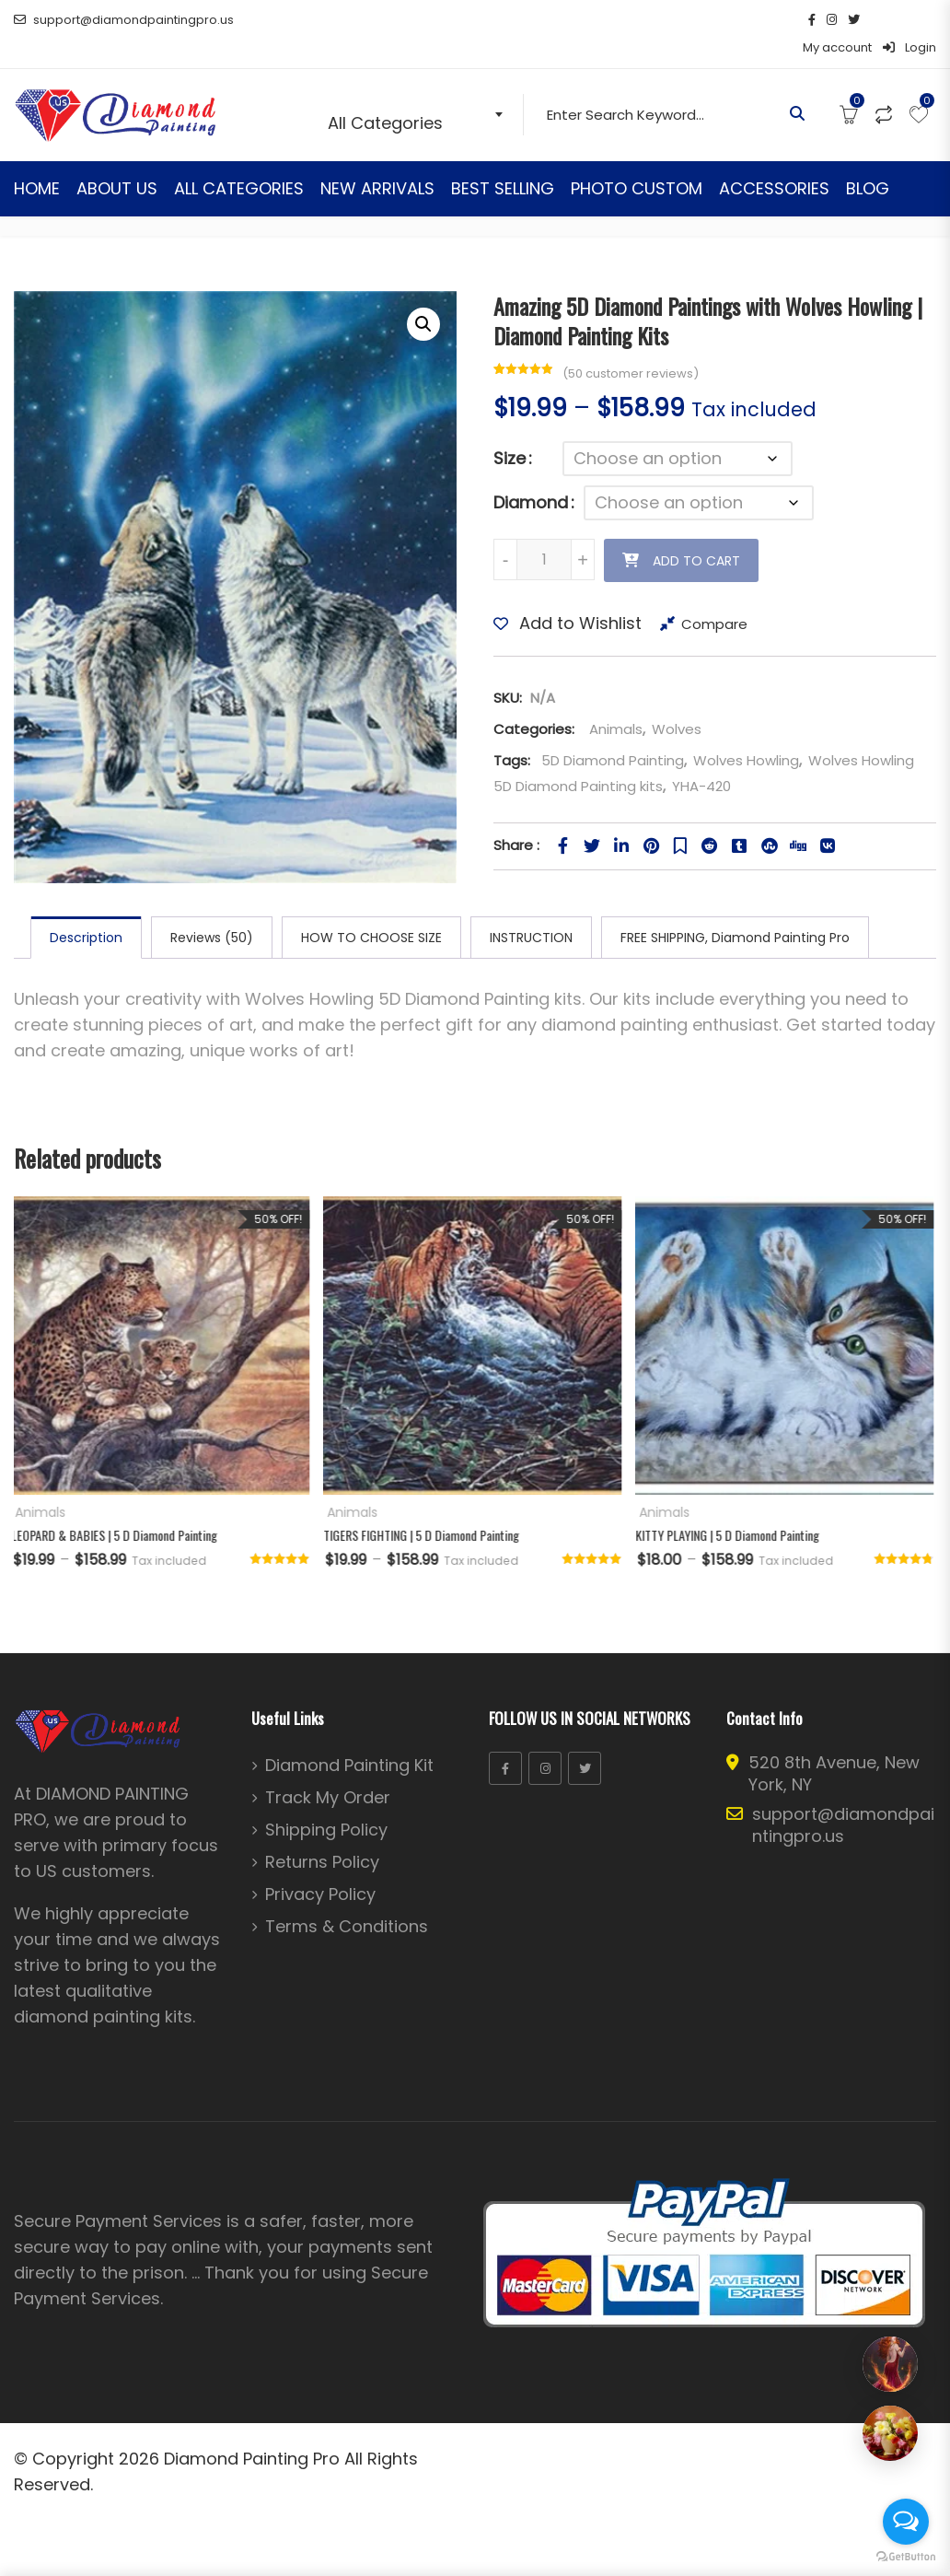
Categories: (533, 701)
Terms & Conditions (346, 1899)
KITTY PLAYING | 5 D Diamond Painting (730, 1507)
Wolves (676, 701)
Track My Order (327, 1770)
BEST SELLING (502, 160)
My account (837, 20)
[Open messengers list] (906, 2522)
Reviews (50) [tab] (211, 910)
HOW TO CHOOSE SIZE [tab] (371, 910)
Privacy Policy (320, 1867)
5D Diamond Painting (612, 732)
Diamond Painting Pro (252, 2430)
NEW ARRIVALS (377, 160)
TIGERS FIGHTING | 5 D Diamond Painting (424, 1507)
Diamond (530, 474)
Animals (614, 701)
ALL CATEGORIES (239, 160)
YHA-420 (701, 758)
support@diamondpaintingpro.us (124, 20)
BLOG (867, 160)
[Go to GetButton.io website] (905, 2557)
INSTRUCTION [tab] (531, 910)
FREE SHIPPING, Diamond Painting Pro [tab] (735, 910)
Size (509, 430)
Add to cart (696, 533)
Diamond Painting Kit (349, 1738)
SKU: (507, 670)
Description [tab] (86, 910)
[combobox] (419, 87)
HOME (37, 160)
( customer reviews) (630, 346)
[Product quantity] (544, 532)
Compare (714, 596)
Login (909, 20)
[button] (423, 296)
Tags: (511, 732)
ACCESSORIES (774, 160)
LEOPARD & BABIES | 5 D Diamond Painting (117, 1507)
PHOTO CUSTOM (636, 160)
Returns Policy (322, 1835)
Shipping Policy (326, 1802)
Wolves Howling (746, 732)
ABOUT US (116, 160)
